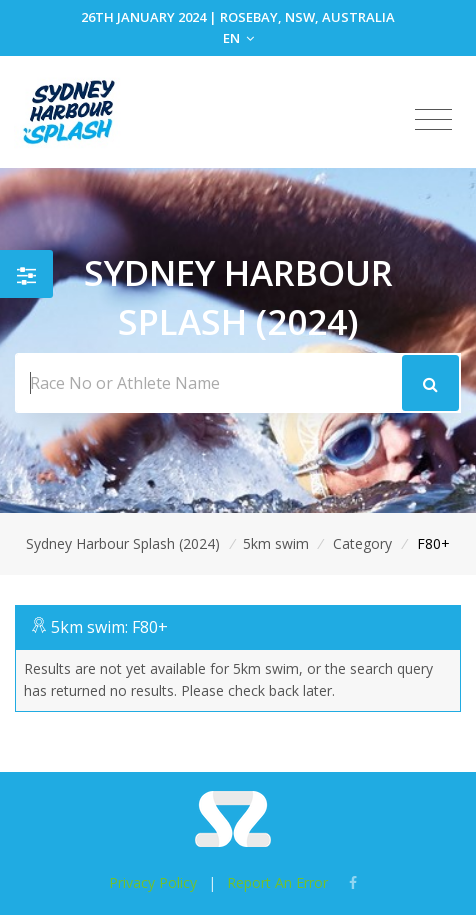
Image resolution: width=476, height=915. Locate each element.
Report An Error (277, 882)
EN (238, 38)
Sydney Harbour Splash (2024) (123, 543)
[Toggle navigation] (433, 120)
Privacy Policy (153, 882)
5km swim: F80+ (109, 627)
